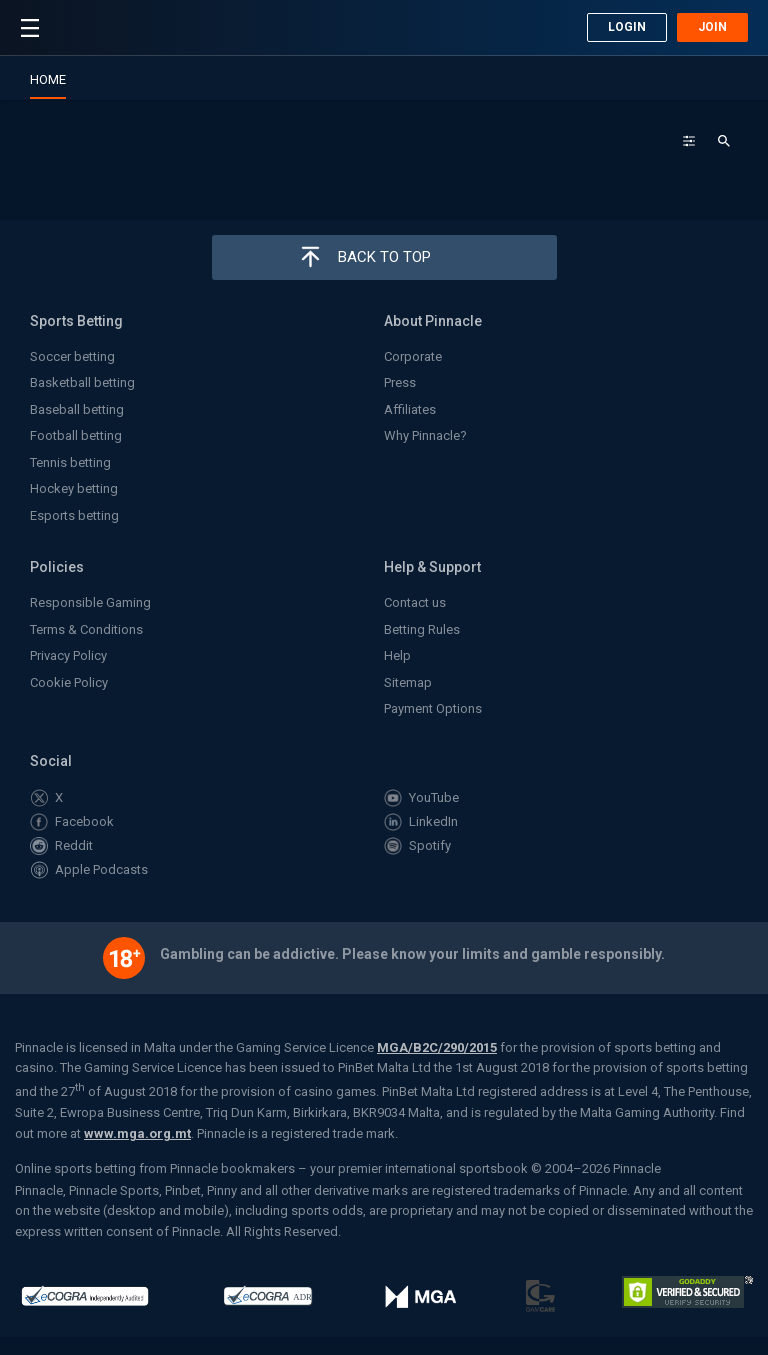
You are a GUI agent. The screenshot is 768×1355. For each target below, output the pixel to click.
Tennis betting (70, 462)
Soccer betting (72, 356)
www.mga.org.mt (137, 1133)
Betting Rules (422, 629)
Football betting (76, 435)
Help (397, 655)
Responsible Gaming (90, 602)
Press (400, 382)
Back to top (384, 257)
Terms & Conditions (86, 629)
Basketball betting (82, 382)
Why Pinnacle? (425, 435)
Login (627, 27)
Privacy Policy (68, 655)
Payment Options (433, 708)
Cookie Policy (69, 682)
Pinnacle (67, 31)
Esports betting (74, 515)
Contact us (415, 602)
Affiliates (410, 409)
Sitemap (408, 682)
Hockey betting (74, 488)
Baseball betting (77, 409)
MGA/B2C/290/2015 (437, 1047)
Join (712, 27)
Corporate (413, 356)
